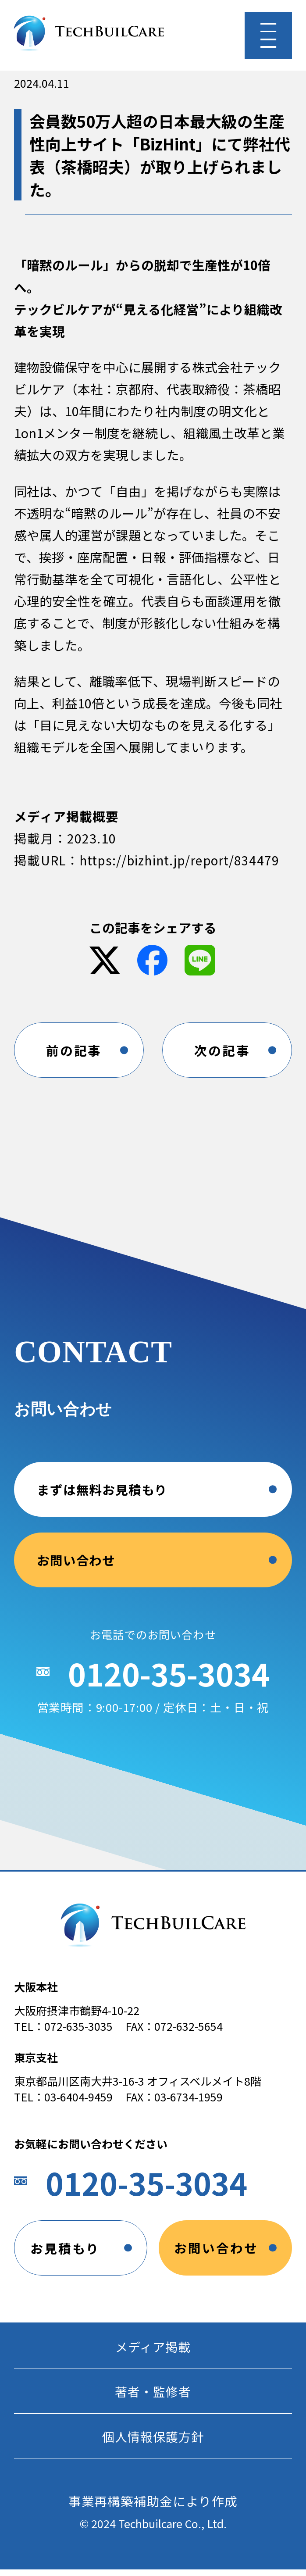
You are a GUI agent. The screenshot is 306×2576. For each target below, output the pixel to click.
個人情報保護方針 (153, 2442)
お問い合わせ (76, 1571)
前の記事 (74, 1051)
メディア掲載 (153, 2351)
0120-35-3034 (168, 1685)
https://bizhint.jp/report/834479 (182, 860)
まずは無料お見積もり (102, 1501)
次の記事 (222, 1051)
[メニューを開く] (268, 35)
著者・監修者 (153, 2397)
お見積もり (65, 2252)
